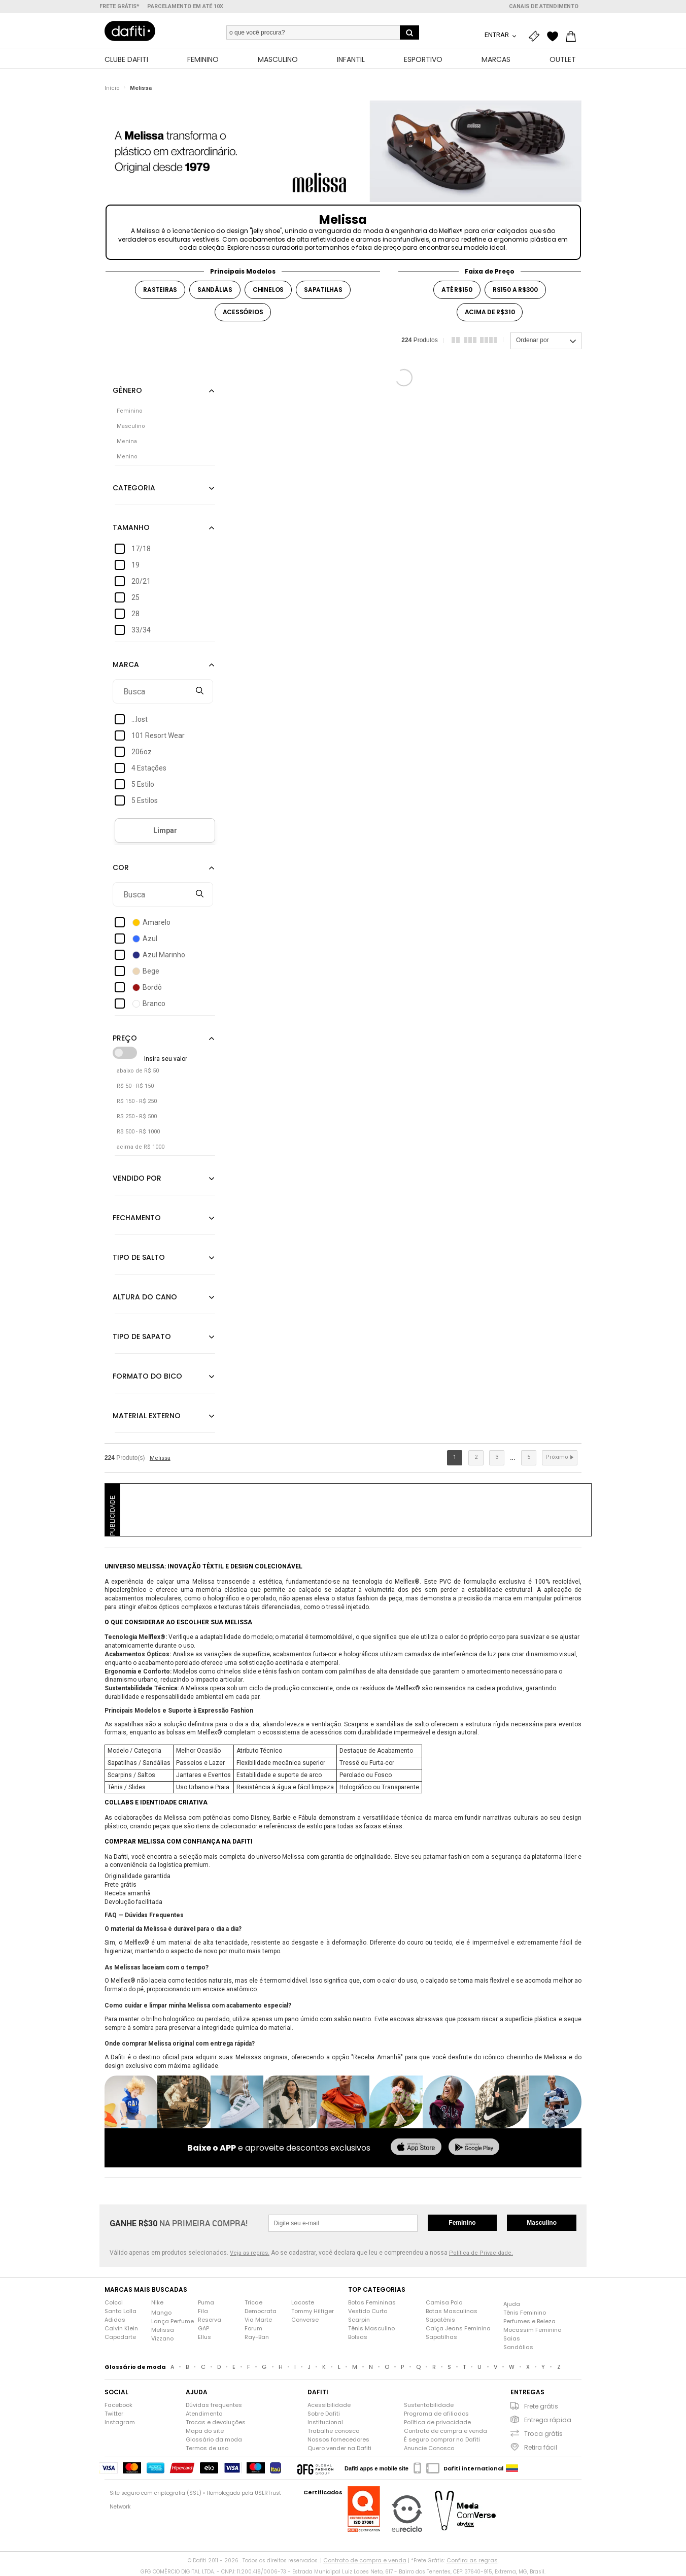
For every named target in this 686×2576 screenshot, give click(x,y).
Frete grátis (541, 2407)
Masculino (542, 2223)
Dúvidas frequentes (214, 2406)
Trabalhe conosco (333, 2431)
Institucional (325, 2423)
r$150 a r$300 (515, 290)
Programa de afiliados (436, 2414)
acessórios (243, 312)
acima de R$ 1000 (140, 1148)
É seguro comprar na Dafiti (442, 2440)
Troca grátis (543, 2434)
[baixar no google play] (474, 2148)
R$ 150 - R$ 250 (137, 1102)
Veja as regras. (249, 2253)
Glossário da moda (214, 2440)
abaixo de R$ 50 (138, 1071)
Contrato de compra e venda (445, 2431)
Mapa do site (205, 2431)
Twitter (114, 2414)
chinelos (268, 290)
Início (112, 88)
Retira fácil (540, 2448)
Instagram (120, 2423)
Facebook (118, 2406)
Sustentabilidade (429, 2406)
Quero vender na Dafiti (339, 2449)
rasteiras (160, 290)
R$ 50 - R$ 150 (135, 1087)
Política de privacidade (437, 2423)
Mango (161, 2313)
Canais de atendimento (543, 6)
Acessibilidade (329, 2406)
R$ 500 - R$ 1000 (138, 1132)
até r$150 (456, 290)
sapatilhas (323, 290)
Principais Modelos (243, 271)
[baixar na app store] (416, 2148)
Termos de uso (207, 2449)
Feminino (462, 2223)
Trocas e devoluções (216, 2423)
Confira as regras (472, 2561)
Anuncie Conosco (429, 2449)
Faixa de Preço (489, 271)
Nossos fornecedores (338, 2440)
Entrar (497, 35)
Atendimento (204, 2414)
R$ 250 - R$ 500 (137, 1117)
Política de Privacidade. (481, 2253)
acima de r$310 (490, 312)
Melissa (141, 88)
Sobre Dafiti (323, 2414)
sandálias (214, 290)
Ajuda (511, 2305)
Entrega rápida (547, 2421)
